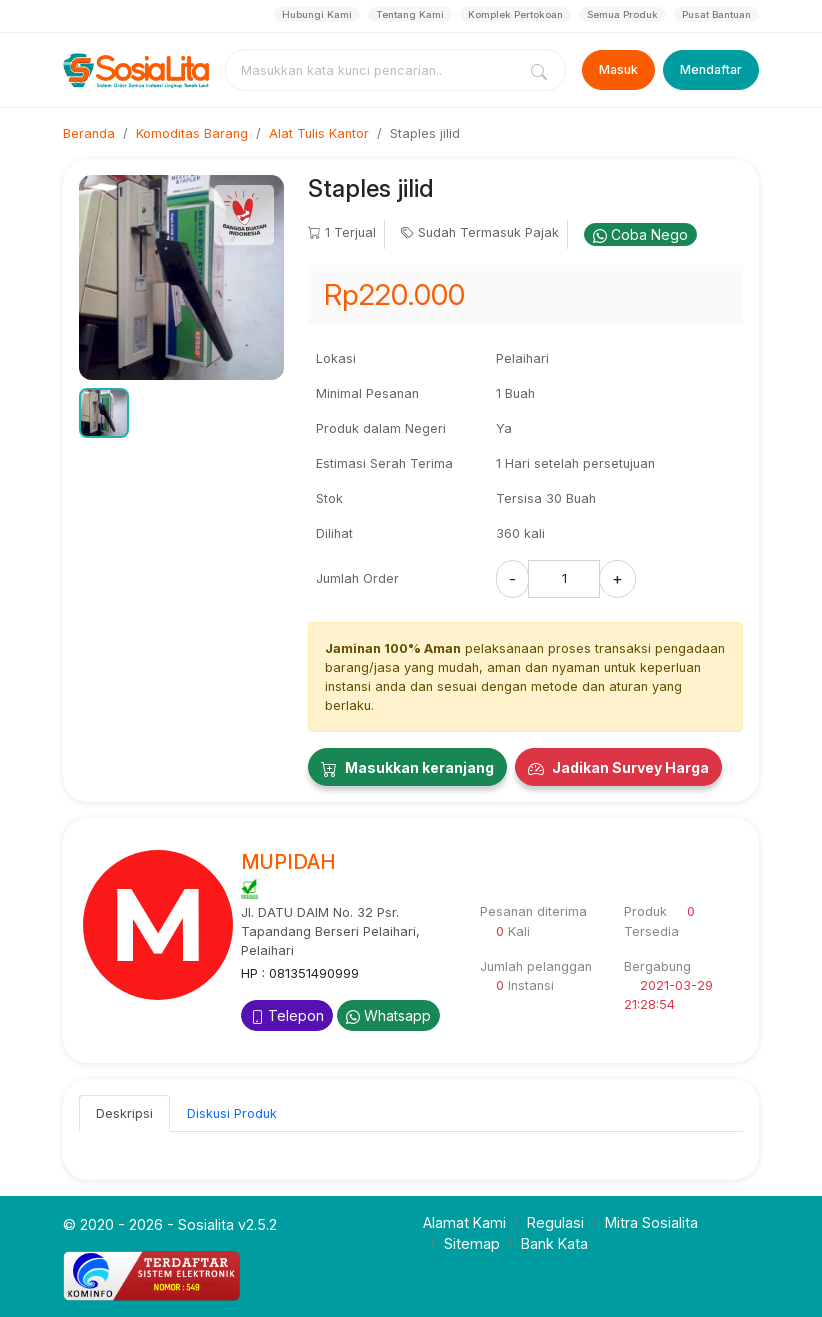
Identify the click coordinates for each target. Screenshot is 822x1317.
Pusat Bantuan (716, 14)
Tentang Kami (410, 14)
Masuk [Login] (618, 69)
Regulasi (555, 1222)
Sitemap (472, 1243)
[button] (104, 413)
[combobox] (375, 70)
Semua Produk (622, 14)
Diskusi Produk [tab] (232, 1113)
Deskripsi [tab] (124, 1113)
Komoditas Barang (192, 133)
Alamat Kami (464, 1222)
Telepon (287, 1015)
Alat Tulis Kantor (319, 133)
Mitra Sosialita (651, 1222)
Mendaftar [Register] (711, 69)
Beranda (89, 133)
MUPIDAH (288, 862)
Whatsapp (388, 1015)
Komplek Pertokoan (515, 14)
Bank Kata (554, 1243)
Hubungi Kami (317, 14)
